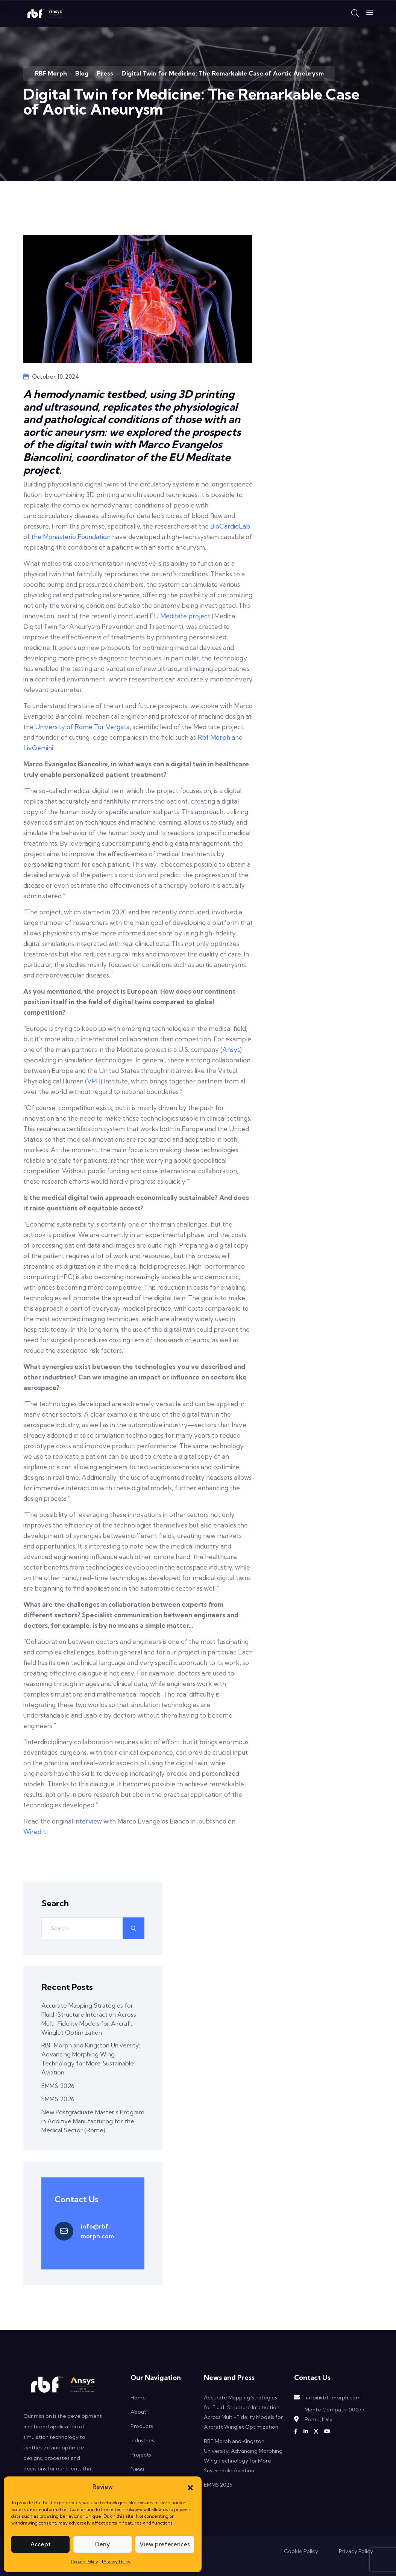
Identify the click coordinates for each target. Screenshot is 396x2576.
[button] (190, 2487)
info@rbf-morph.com (97, 2231)
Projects (140, 2454)
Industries (142, 2440)
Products (141, 2426)
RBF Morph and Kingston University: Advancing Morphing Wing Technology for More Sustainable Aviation (90, 2058)
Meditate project (185, 616)
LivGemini (38, 748)
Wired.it (34, 1832)
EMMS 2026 (57, 2086)
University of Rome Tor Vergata (82, 727)
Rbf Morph (213, 737)
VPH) (94, 1081)
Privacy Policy (116, 2561)
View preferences (165, 2544)
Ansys (231, 1049)
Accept (40, 2544)
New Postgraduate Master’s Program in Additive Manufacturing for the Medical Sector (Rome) (92, 2121)
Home (138, 2397)
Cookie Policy (84, 2561)
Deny (102, 2544)
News (137, 2469)
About (138, 2411)
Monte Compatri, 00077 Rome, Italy (335, 2414)
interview (88, 1821)
